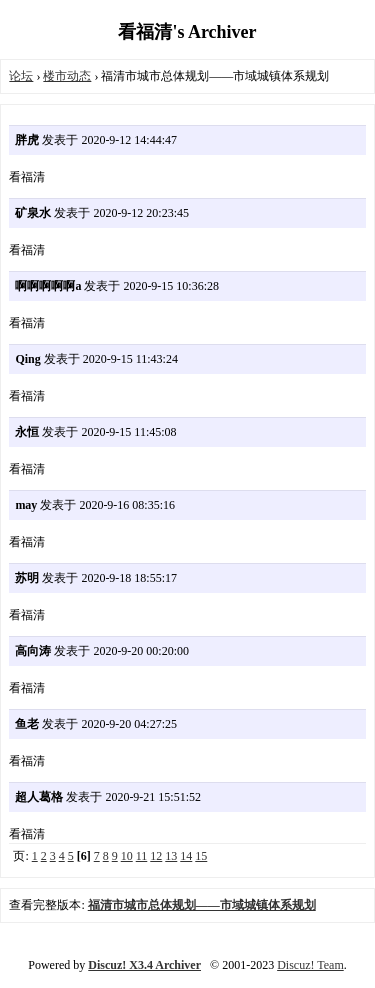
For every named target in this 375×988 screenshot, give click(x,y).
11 (142, 856)
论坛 (21, 76)
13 (171, 856)
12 (156, 856)
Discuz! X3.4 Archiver (144, 965)
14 (186, 856)
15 (201, 856)
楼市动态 (67, 76)
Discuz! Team (310, 965)
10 (127, 856)
